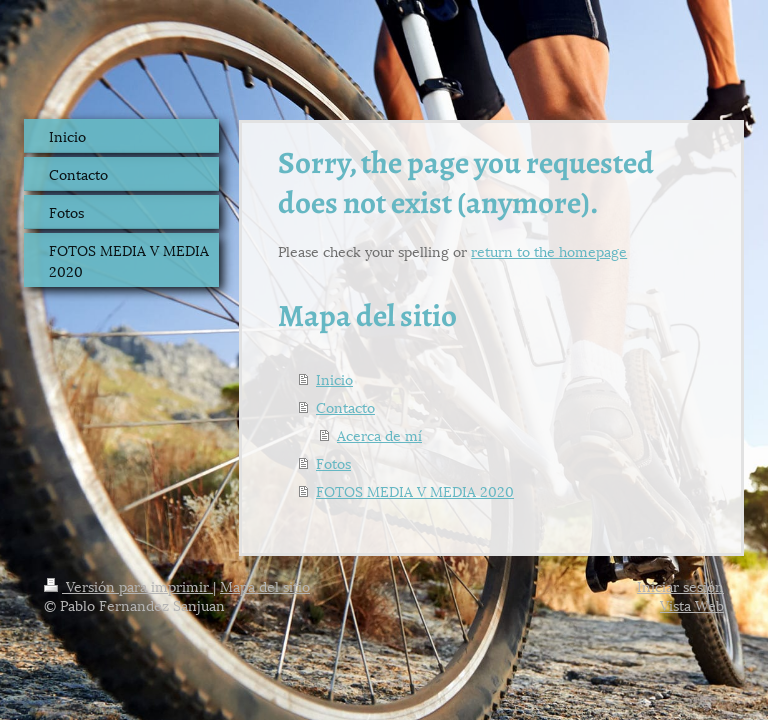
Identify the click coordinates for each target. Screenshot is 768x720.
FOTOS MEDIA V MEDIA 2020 (415, 490)
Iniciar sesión (680, 585)
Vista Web (692, 604)
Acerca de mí (379, 434)
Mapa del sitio (265, 585)
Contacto (345, 406)
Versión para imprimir (128, 585)
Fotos (333, 462)
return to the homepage (549, 250)
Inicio (334, 378)
